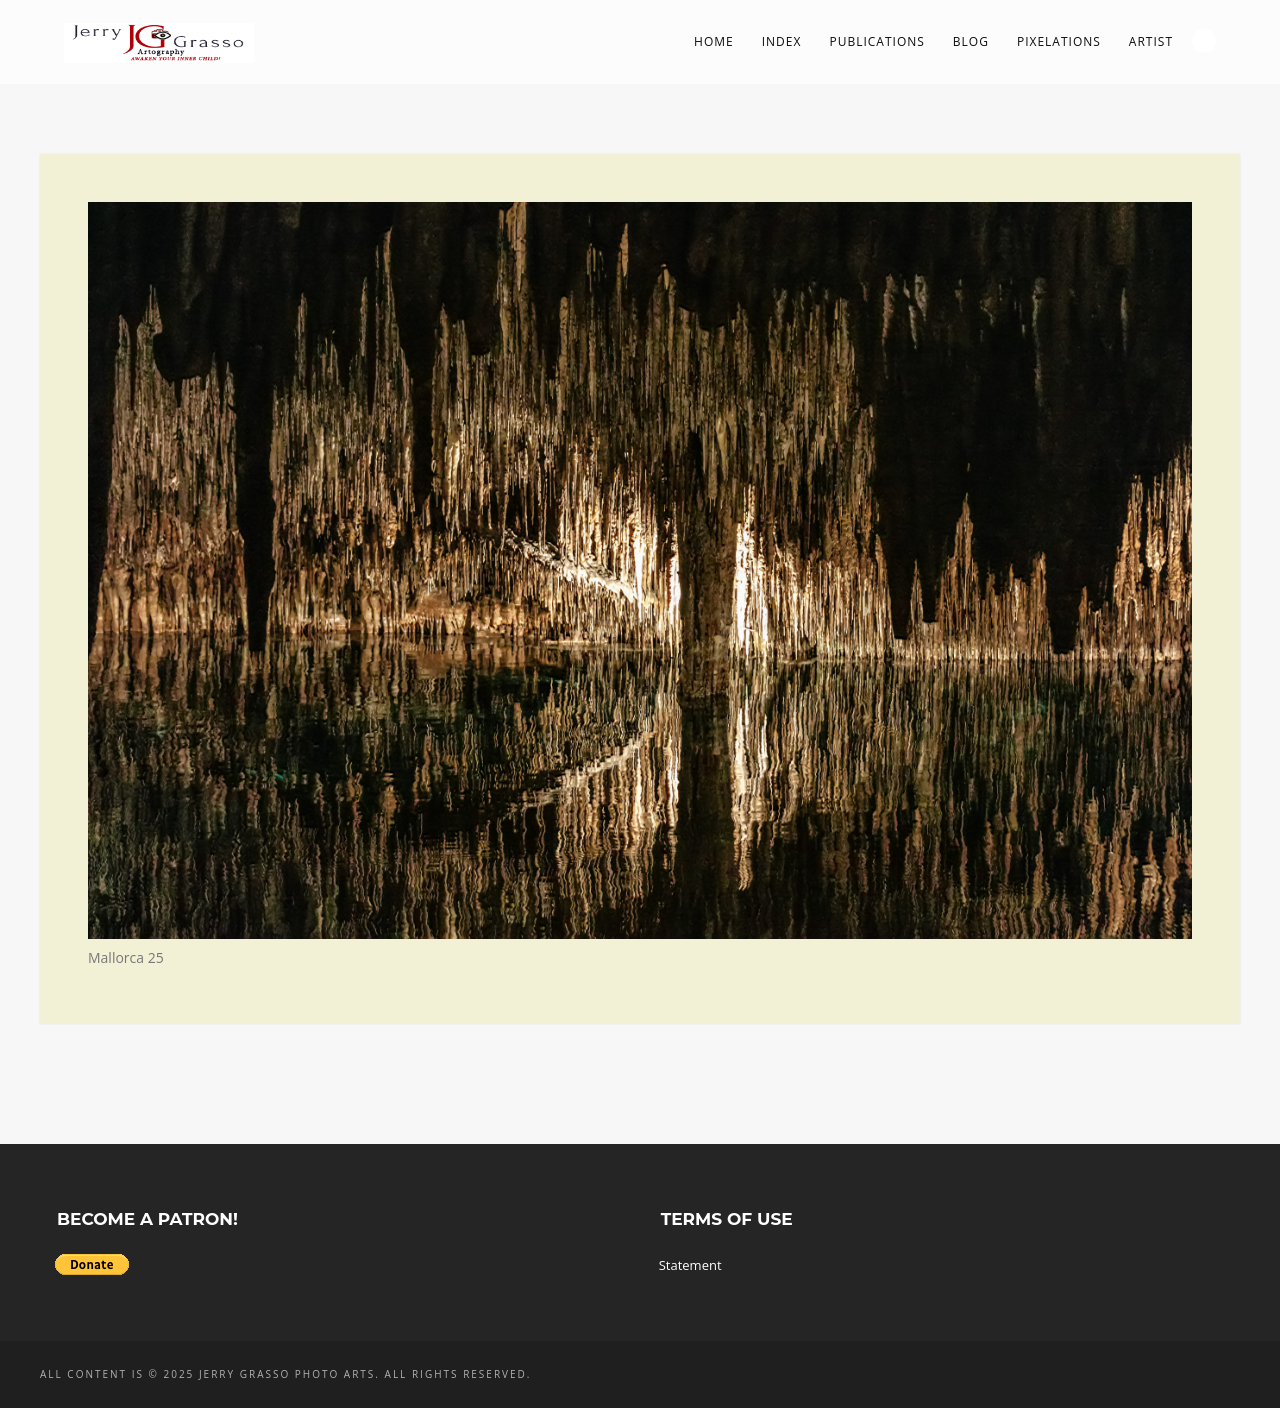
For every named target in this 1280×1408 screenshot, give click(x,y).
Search (1204, 41)
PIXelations (1059, 41)
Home (714, 41)
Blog (971, 41)
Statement (690, 1265)
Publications (876, 41)
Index (782, 41)
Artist (1151, 41)
